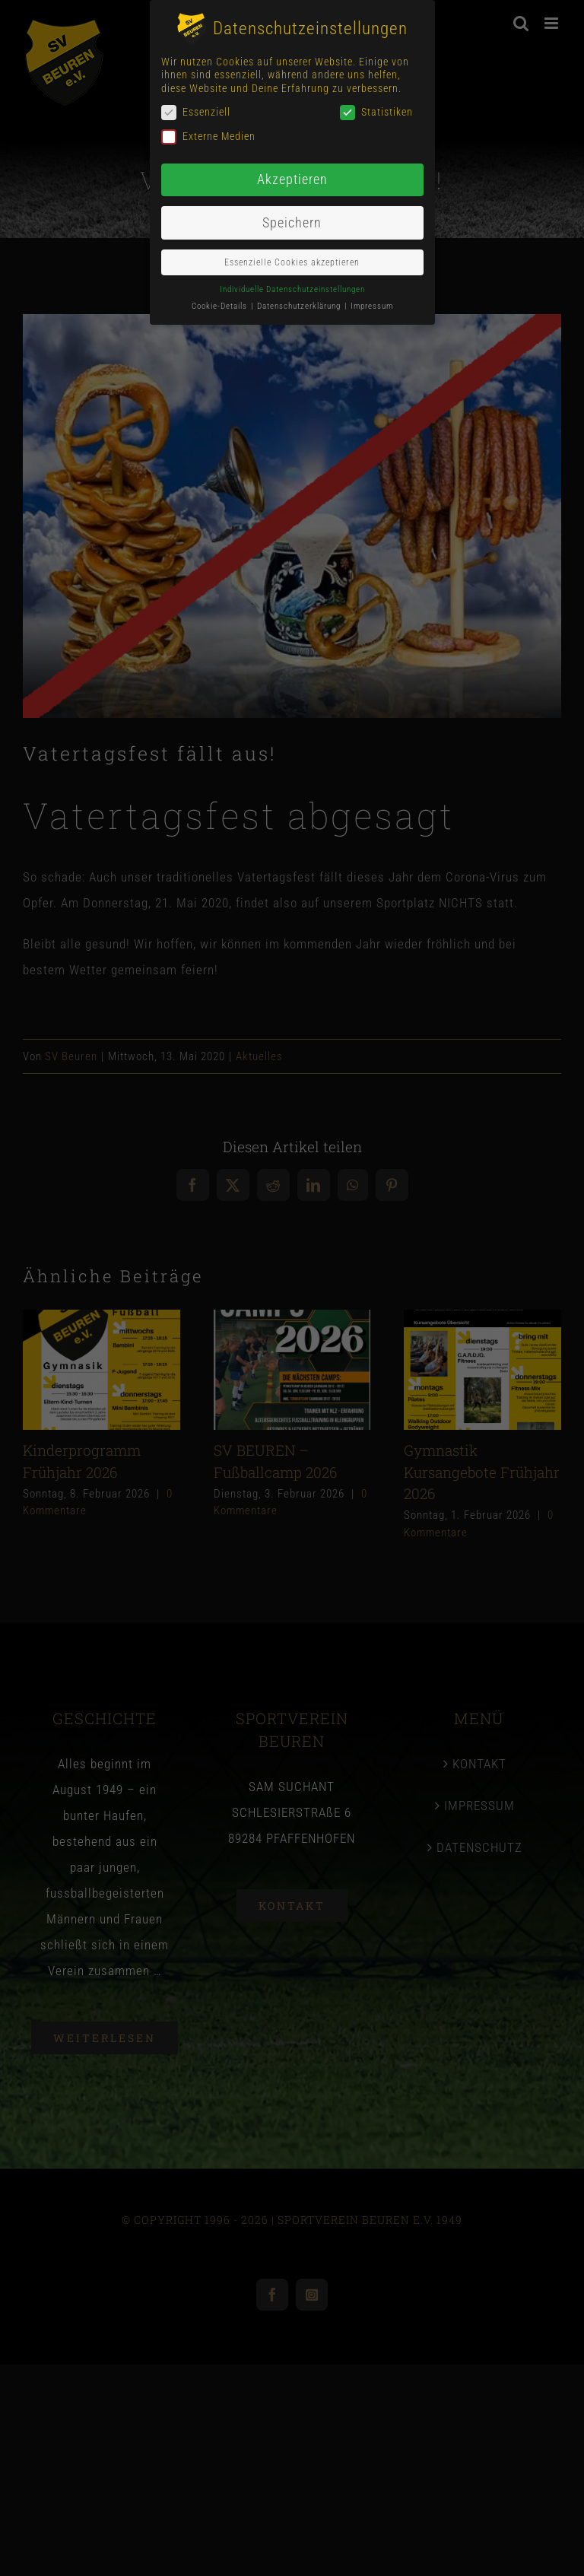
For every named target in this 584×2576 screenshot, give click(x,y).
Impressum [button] (372, 306)
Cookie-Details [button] (220, 306)
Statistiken (376, 112)
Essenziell (195, 112)
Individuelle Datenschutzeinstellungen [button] (292, 289)
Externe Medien (208, 136)
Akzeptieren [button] (292, 179)
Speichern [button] (292, 222)
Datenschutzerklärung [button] (300, 306)
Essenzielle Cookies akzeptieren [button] (292, 262)
